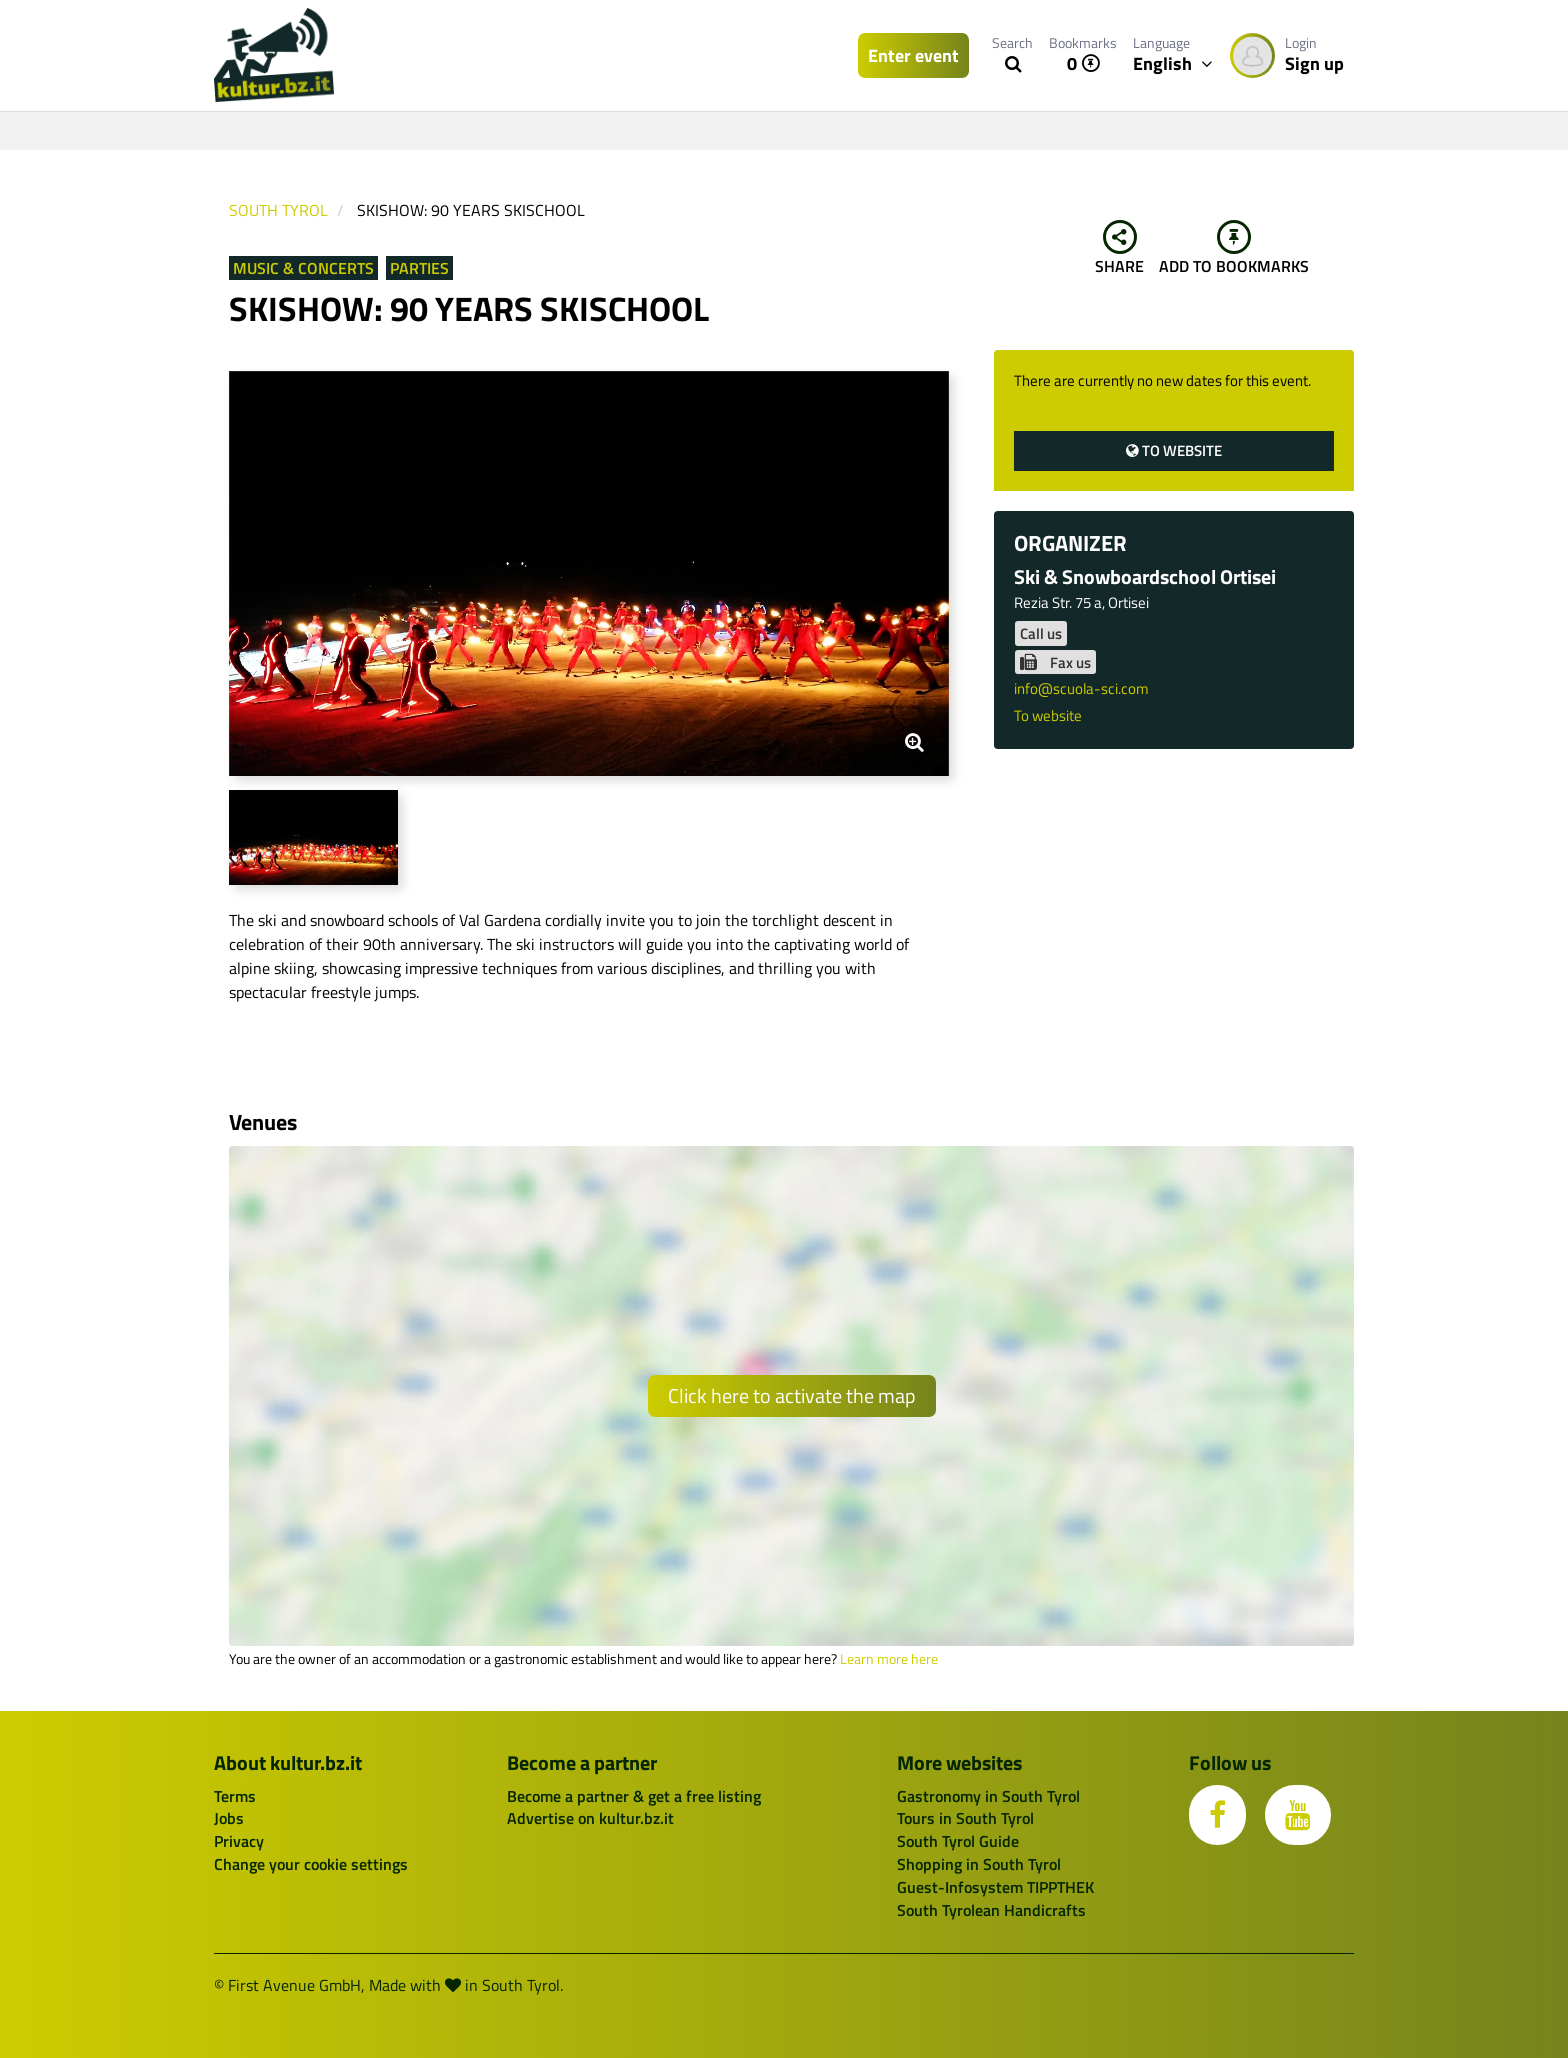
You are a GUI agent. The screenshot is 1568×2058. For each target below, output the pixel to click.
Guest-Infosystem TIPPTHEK (995, 1887)
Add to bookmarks (1234, 249)
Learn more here (889, 1659)
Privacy (239, 1841)
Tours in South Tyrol (965, 1818)
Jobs (229, 1818)
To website (1174, 450)
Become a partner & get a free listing (634, 1796)
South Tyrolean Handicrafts (991, 1910)
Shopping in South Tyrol (979, 1864)
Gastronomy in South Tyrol (988, 1796)
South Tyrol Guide (958, 1841)
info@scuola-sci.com (1081, 688)
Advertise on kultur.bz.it (590, 1818)
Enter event (913, 55)
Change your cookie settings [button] (311, 1864)
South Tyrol (278, 210)
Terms (235, 1796)
